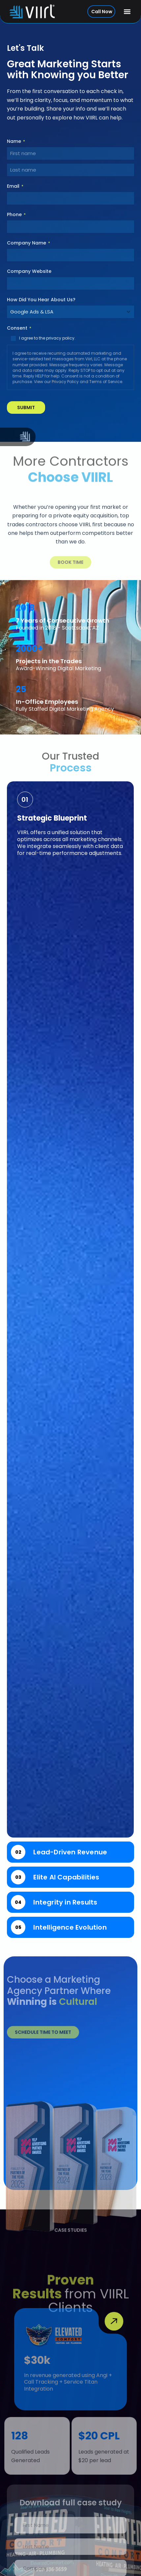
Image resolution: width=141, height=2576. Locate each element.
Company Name (28, 243)
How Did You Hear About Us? (41, 299)
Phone (16, 214)
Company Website (29, 271)
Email (15, 186)
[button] (127, 11)
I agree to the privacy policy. (47, 338)
